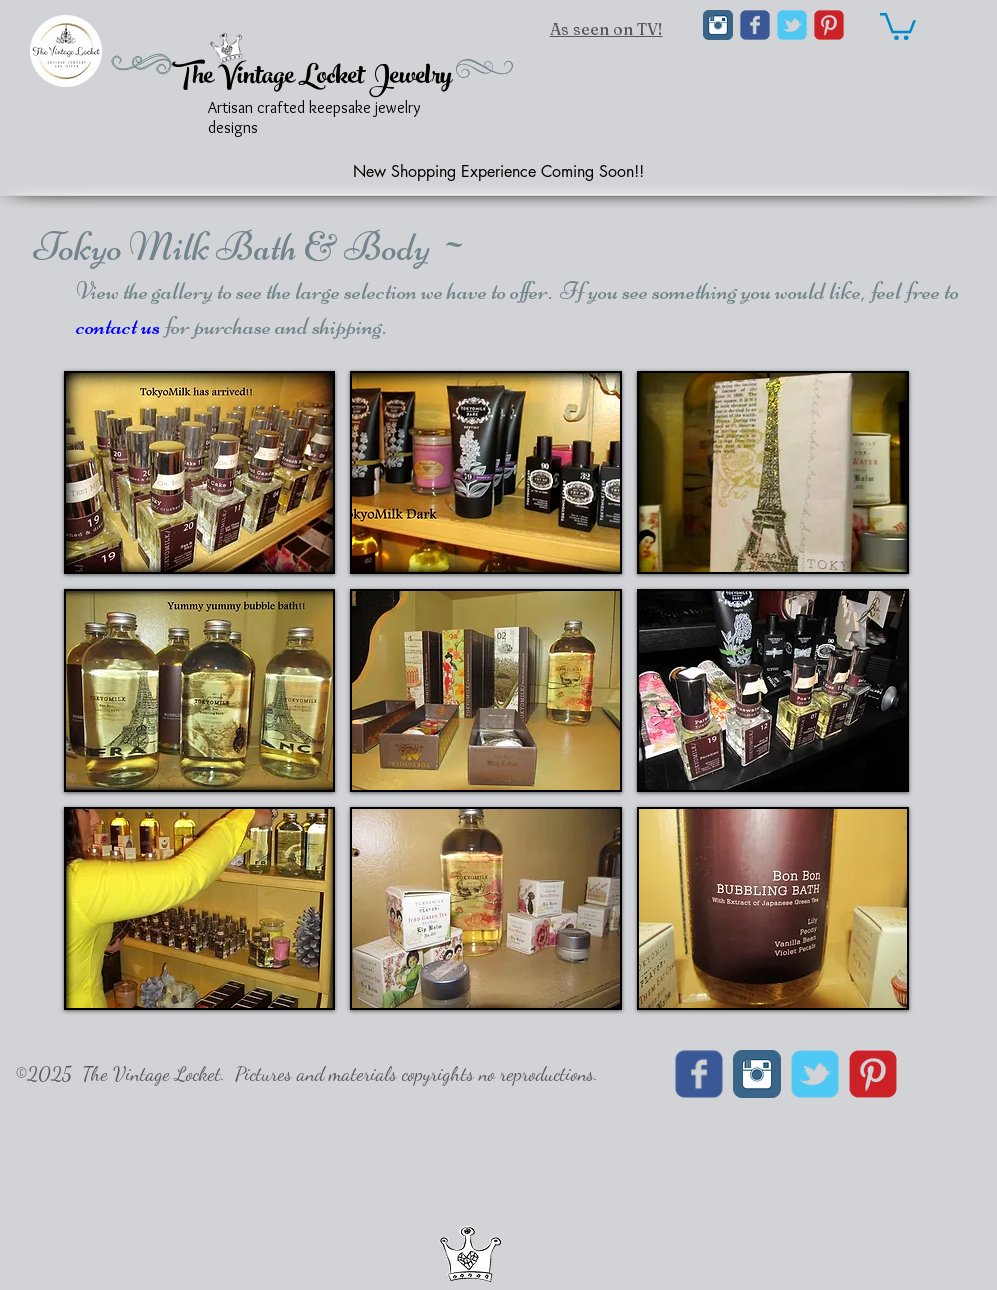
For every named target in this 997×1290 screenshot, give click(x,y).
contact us (118, 326)
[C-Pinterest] (829, 25)
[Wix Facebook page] (755, 25)
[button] (200, 472)
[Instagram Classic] (718, 25)
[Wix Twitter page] (792, 25)
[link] (898, 25)
